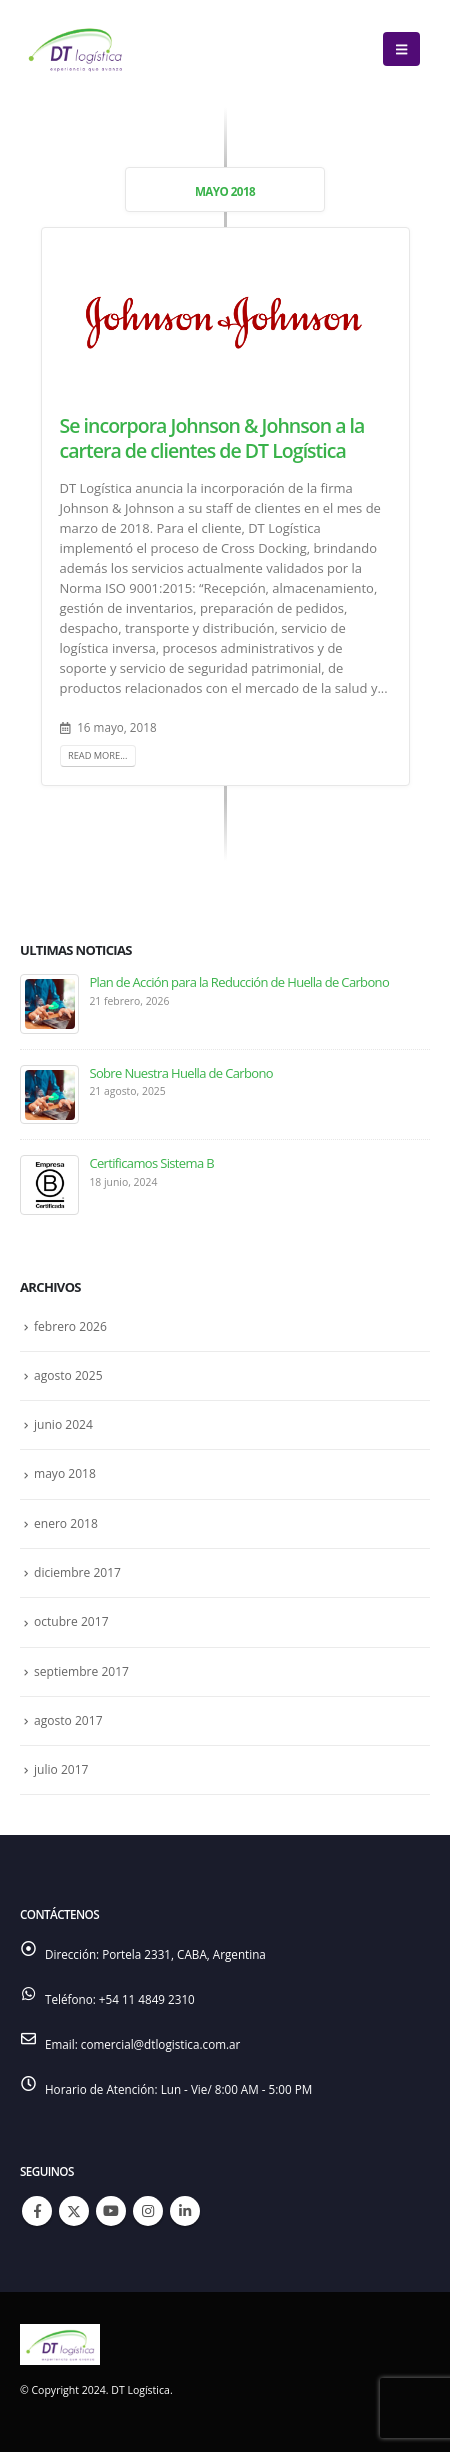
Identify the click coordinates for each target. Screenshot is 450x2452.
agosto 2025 (68, 1375)
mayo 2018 (65, 1473)
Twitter (74, 2211)
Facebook (37, 2211)
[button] (401, 49)
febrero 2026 (70, 1326)
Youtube (111, 2211)
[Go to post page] (50, 1003)
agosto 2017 (68, 1720)
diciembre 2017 (77, 1572)
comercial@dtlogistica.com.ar (161, 2044)
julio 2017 (61, 1769)
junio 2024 (63, 1424)
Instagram (148, 2211)
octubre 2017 (71, 1621)
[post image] (225, 321)
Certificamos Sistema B (151, 1163)
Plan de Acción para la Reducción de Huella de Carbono (239, 982)
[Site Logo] (75, 48)
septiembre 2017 (81, 1671)
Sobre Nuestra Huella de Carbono (181, 1073)
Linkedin (185, 2211)
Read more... (98, 755)
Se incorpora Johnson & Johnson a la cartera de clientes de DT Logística (212, 438)
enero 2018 (66, 1523)
